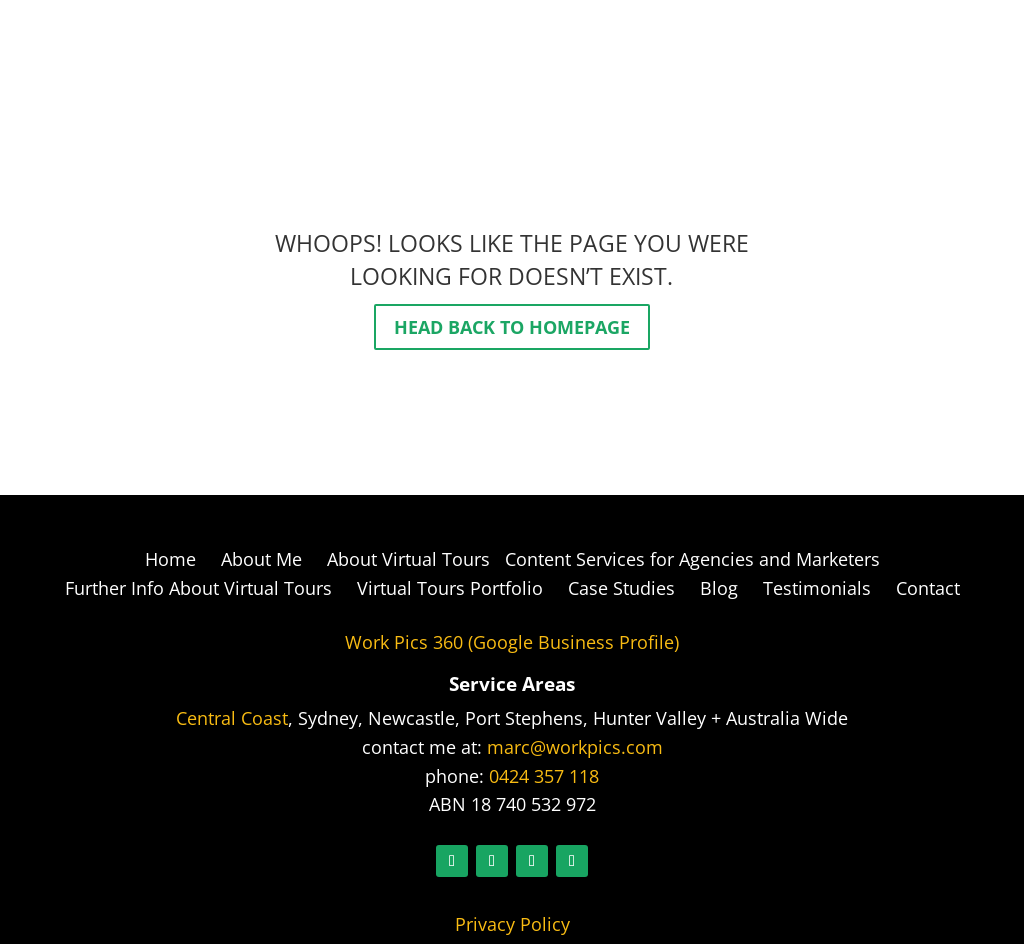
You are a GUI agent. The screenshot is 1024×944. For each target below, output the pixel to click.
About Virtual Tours (408, 559)
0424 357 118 (544, 776)
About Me (261, 559)
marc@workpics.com (575, 747)
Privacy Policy (512, 924)
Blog (719, 588)
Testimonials (817, 588)
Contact (928, 588)
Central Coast (232, 718)
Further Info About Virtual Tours (198, 588)
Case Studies (621, 588)
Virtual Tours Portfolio (450, 588)
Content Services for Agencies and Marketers (690, 559)
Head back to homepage (512, 327)
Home (170, 559)
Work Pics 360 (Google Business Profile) (512, 642)
